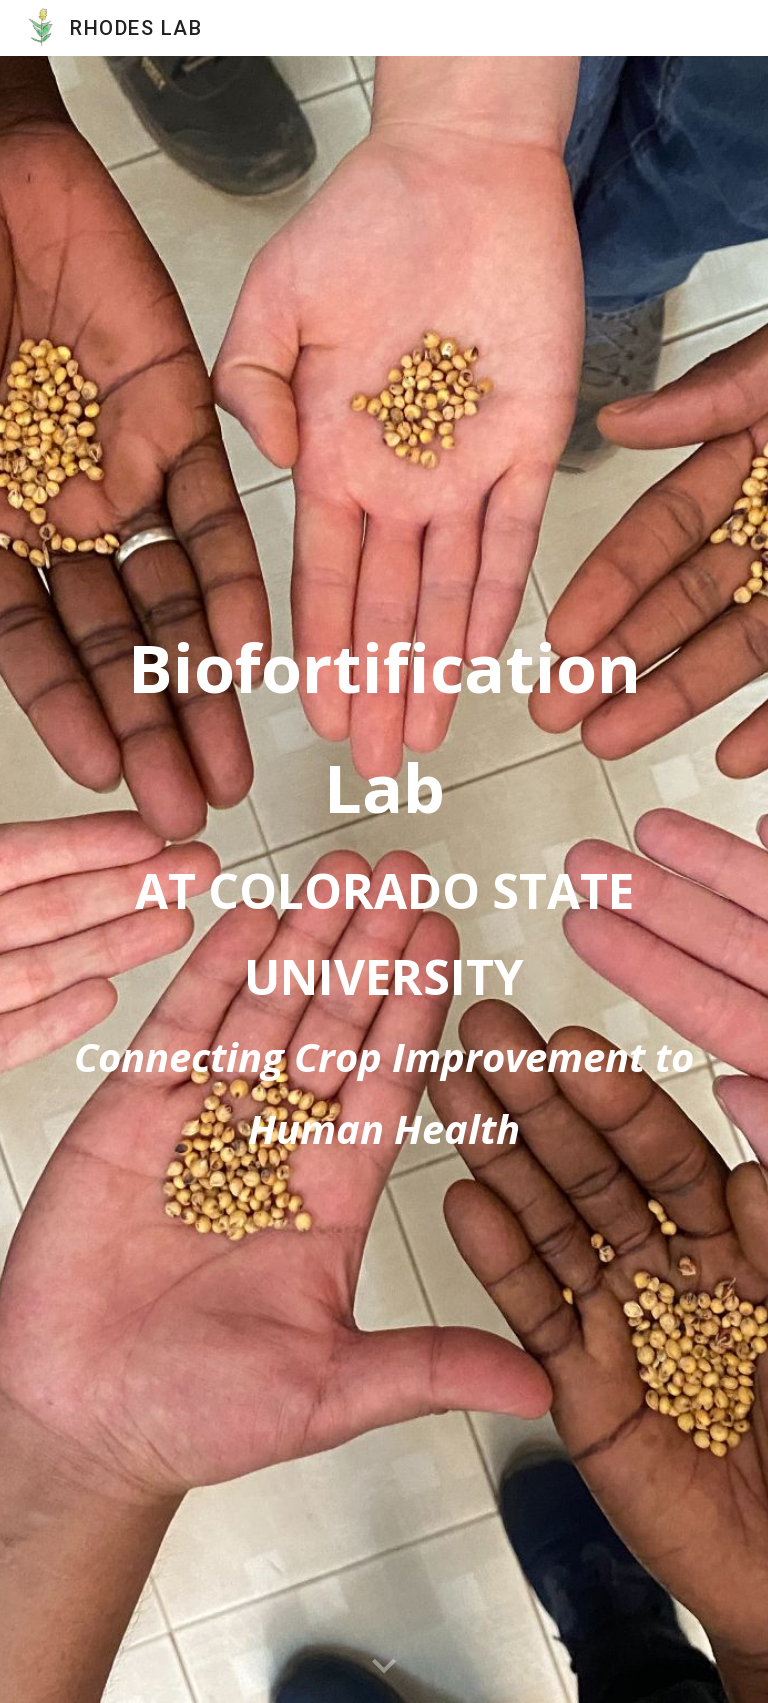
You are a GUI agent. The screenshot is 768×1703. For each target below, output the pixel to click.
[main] (383, 879)
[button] (384, 1667)
